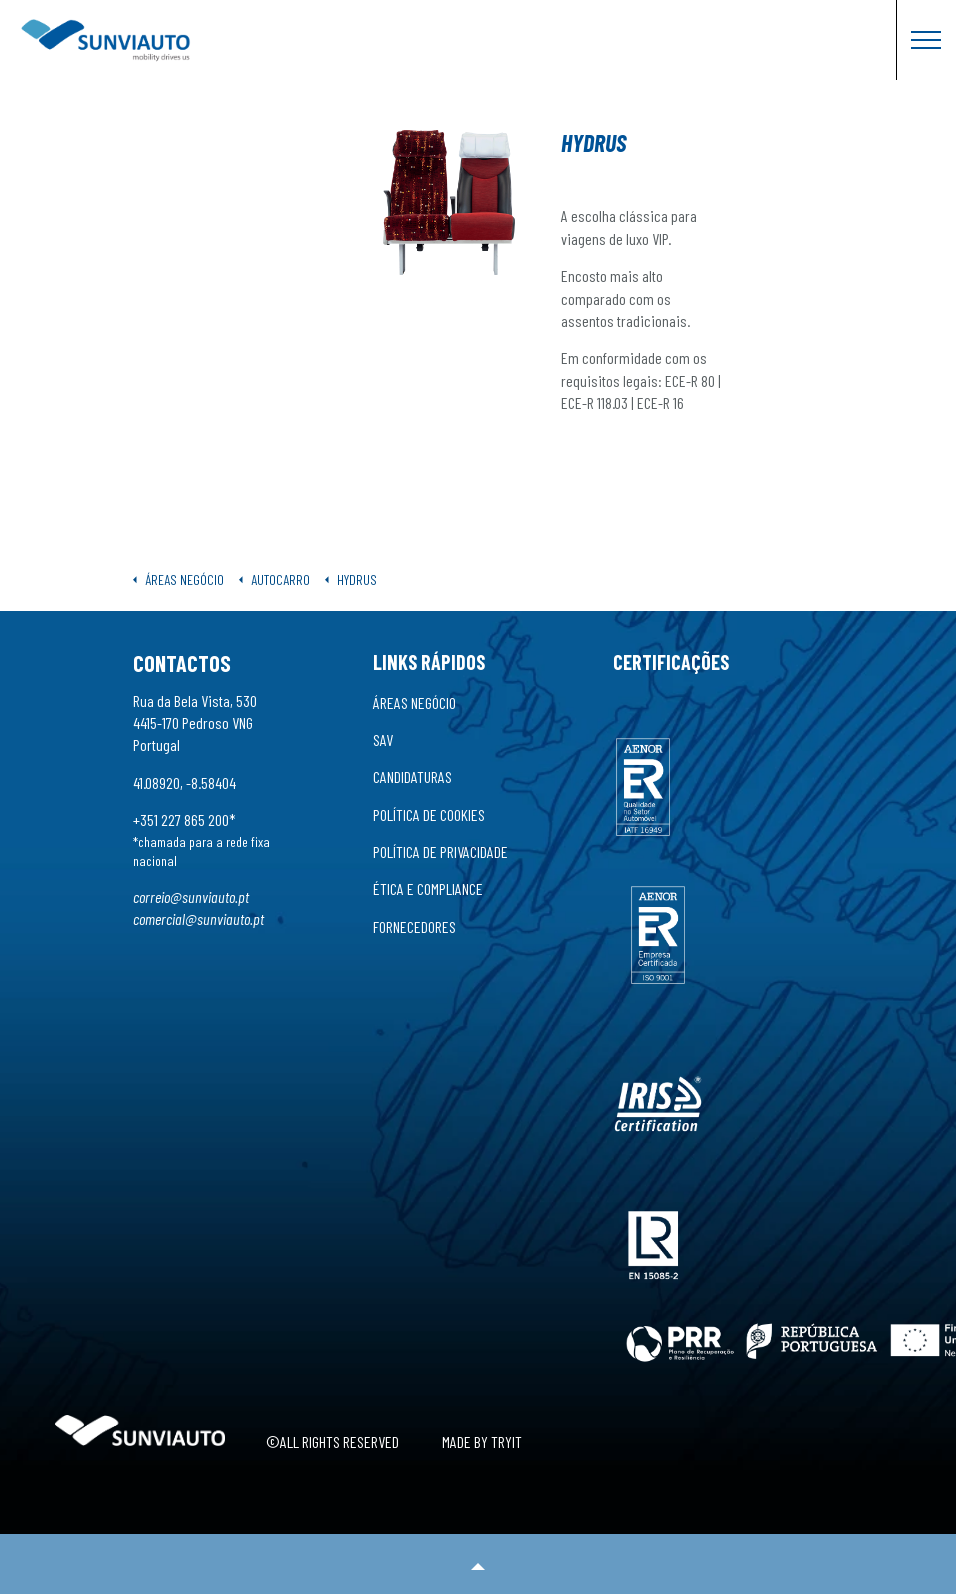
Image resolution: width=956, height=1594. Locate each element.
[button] (478, 1564)
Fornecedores (414, 926)
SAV (383, 739)
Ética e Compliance (428, 888)
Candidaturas (412, 776)
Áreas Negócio (414, 702)
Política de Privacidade (440, 851)
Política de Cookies (429, 814)
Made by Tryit (482, 1441)
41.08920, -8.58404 (184, 782)
